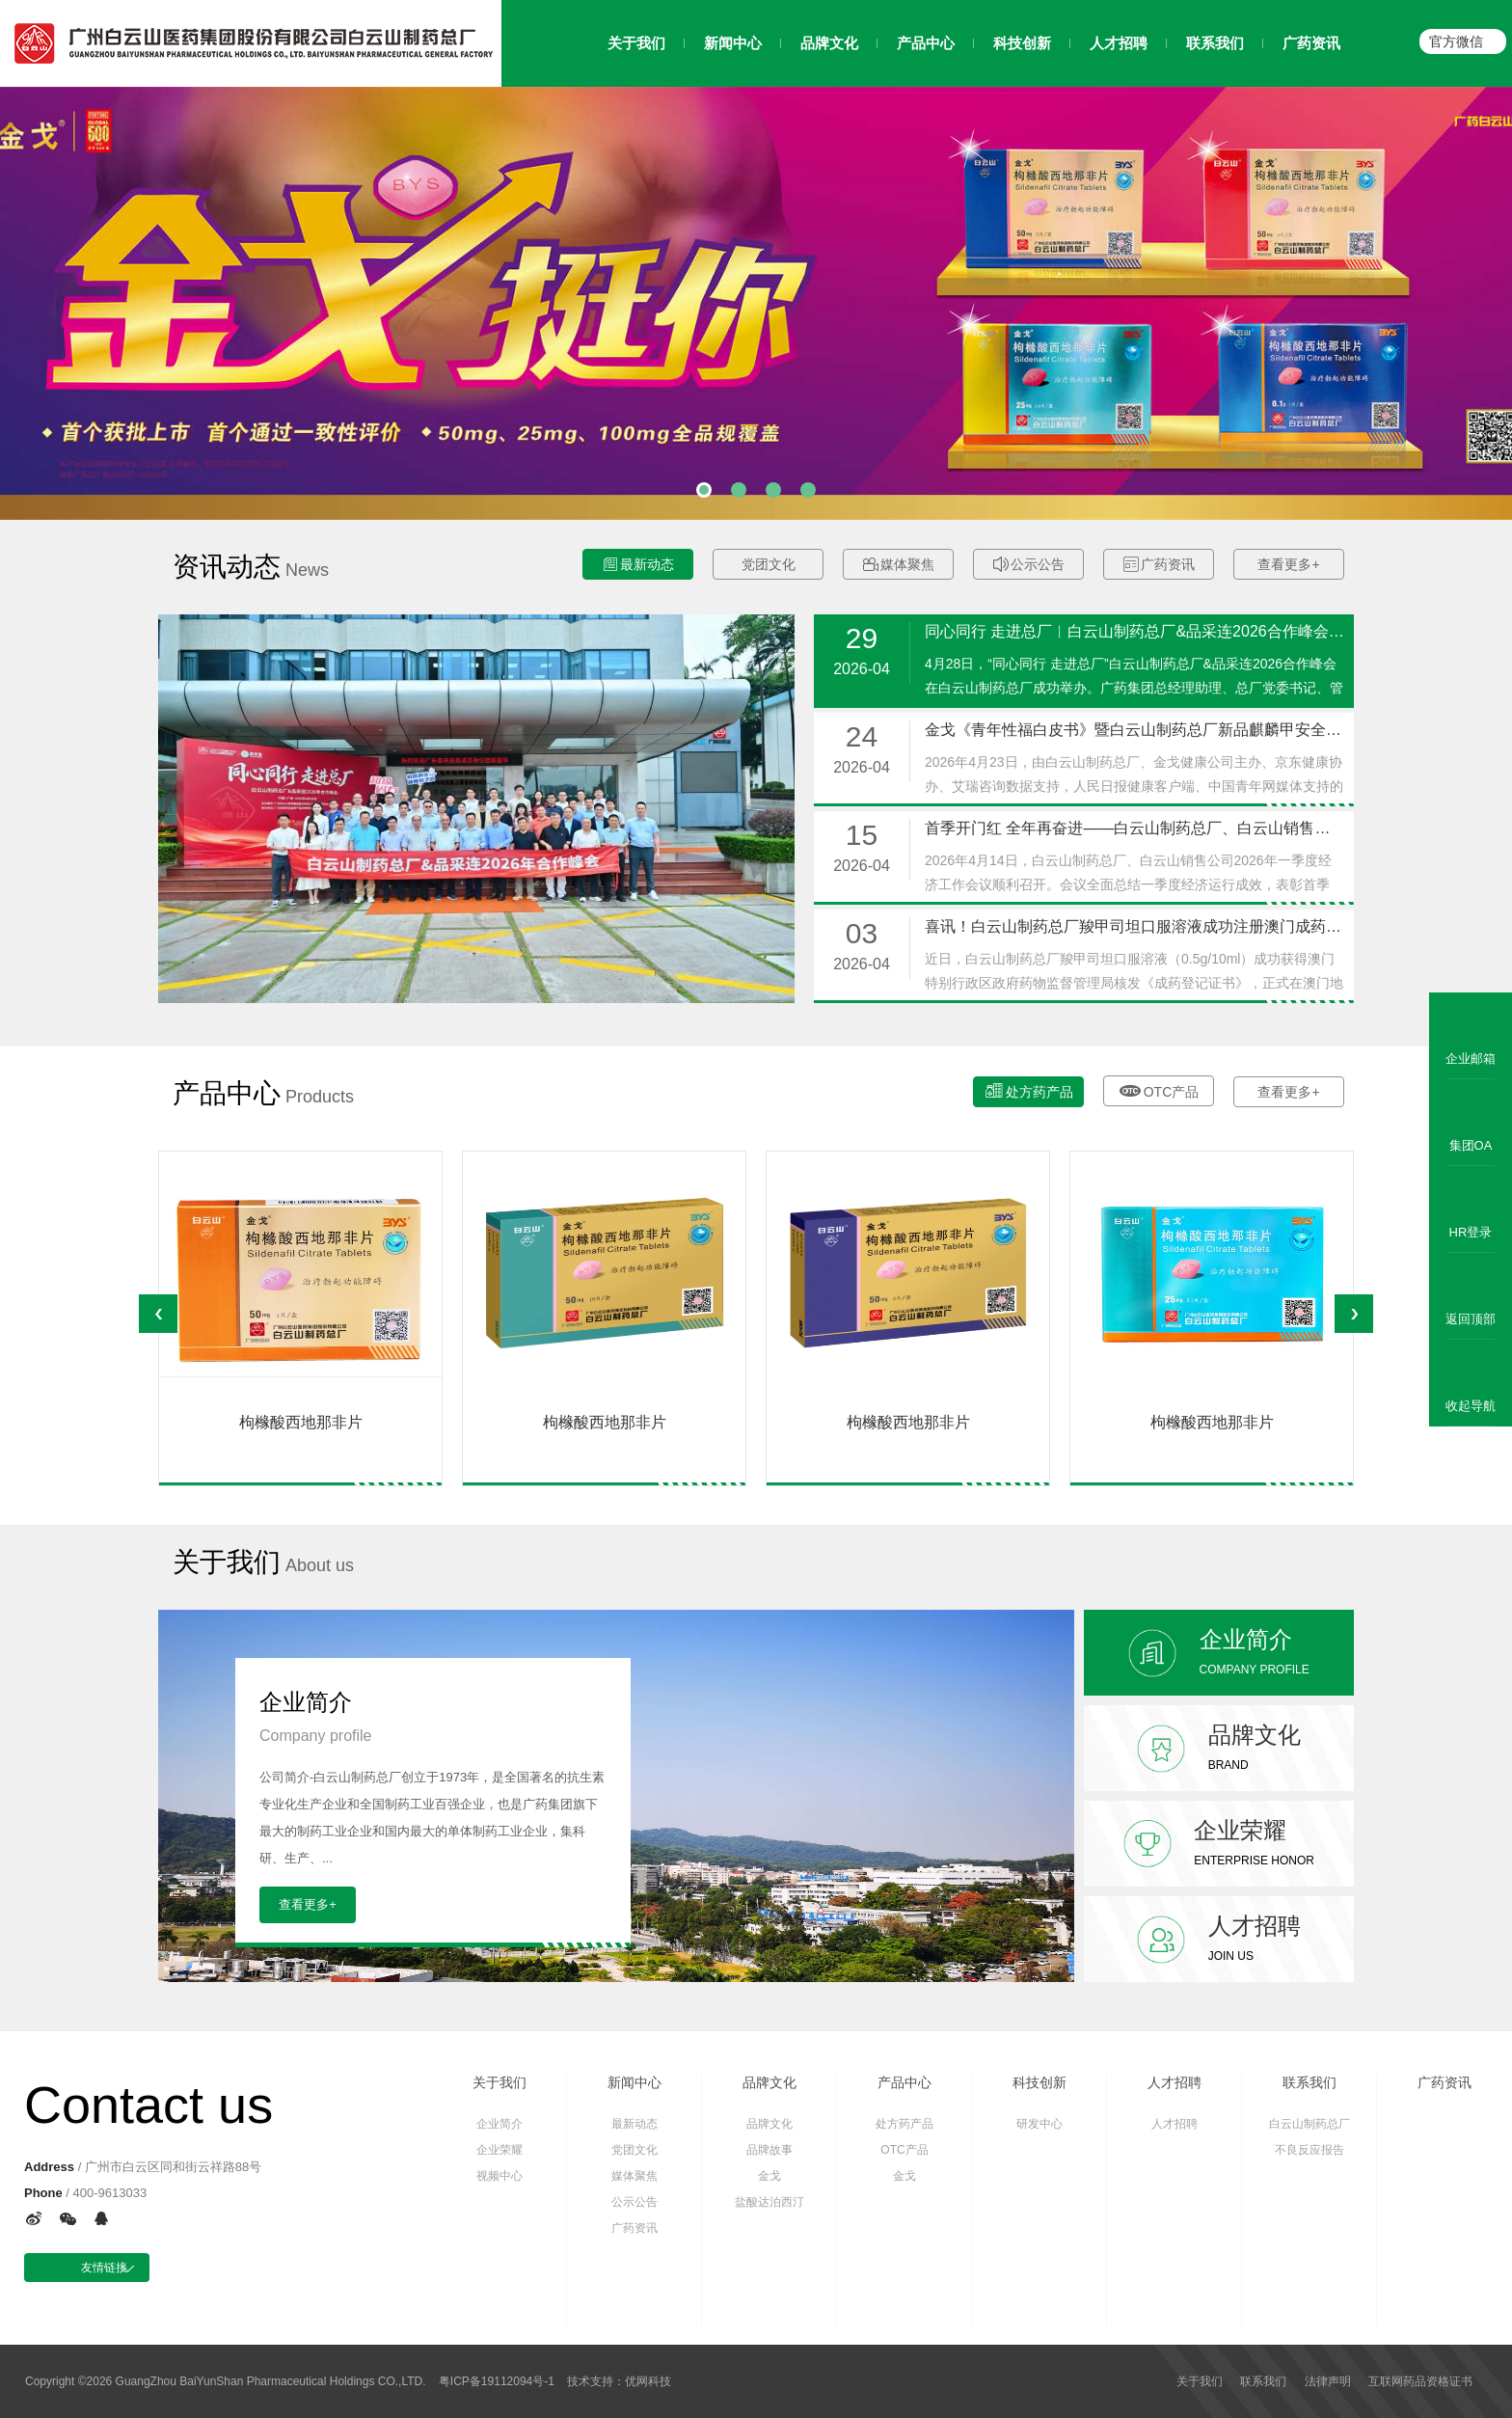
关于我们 (499, 2082)
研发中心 (1039, 2124)
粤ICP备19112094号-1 (496, 2381)
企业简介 (499, 2124)
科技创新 (1039, 2082)
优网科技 (648, 2381)
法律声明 (1328, 2381)
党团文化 (769, 564)
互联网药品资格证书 (1420, 2381)
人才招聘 (1175, 2082)
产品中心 (905, 2082)
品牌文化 (769, 2082)
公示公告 (1029, 565)
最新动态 (638, 565)
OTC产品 (1159, 1088)
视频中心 (499, 2176)
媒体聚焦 (898, 565)
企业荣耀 (499, 2150)
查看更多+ (1288, 564)
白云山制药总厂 (1309, 2124)
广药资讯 (1159, 565)
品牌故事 (769, 2150)
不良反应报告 (1309, 2150)
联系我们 (1309, 2082)
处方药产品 (1029, 1090)
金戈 (769, 2176)
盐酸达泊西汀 (769, 2202)
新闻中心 (635, 2082)
